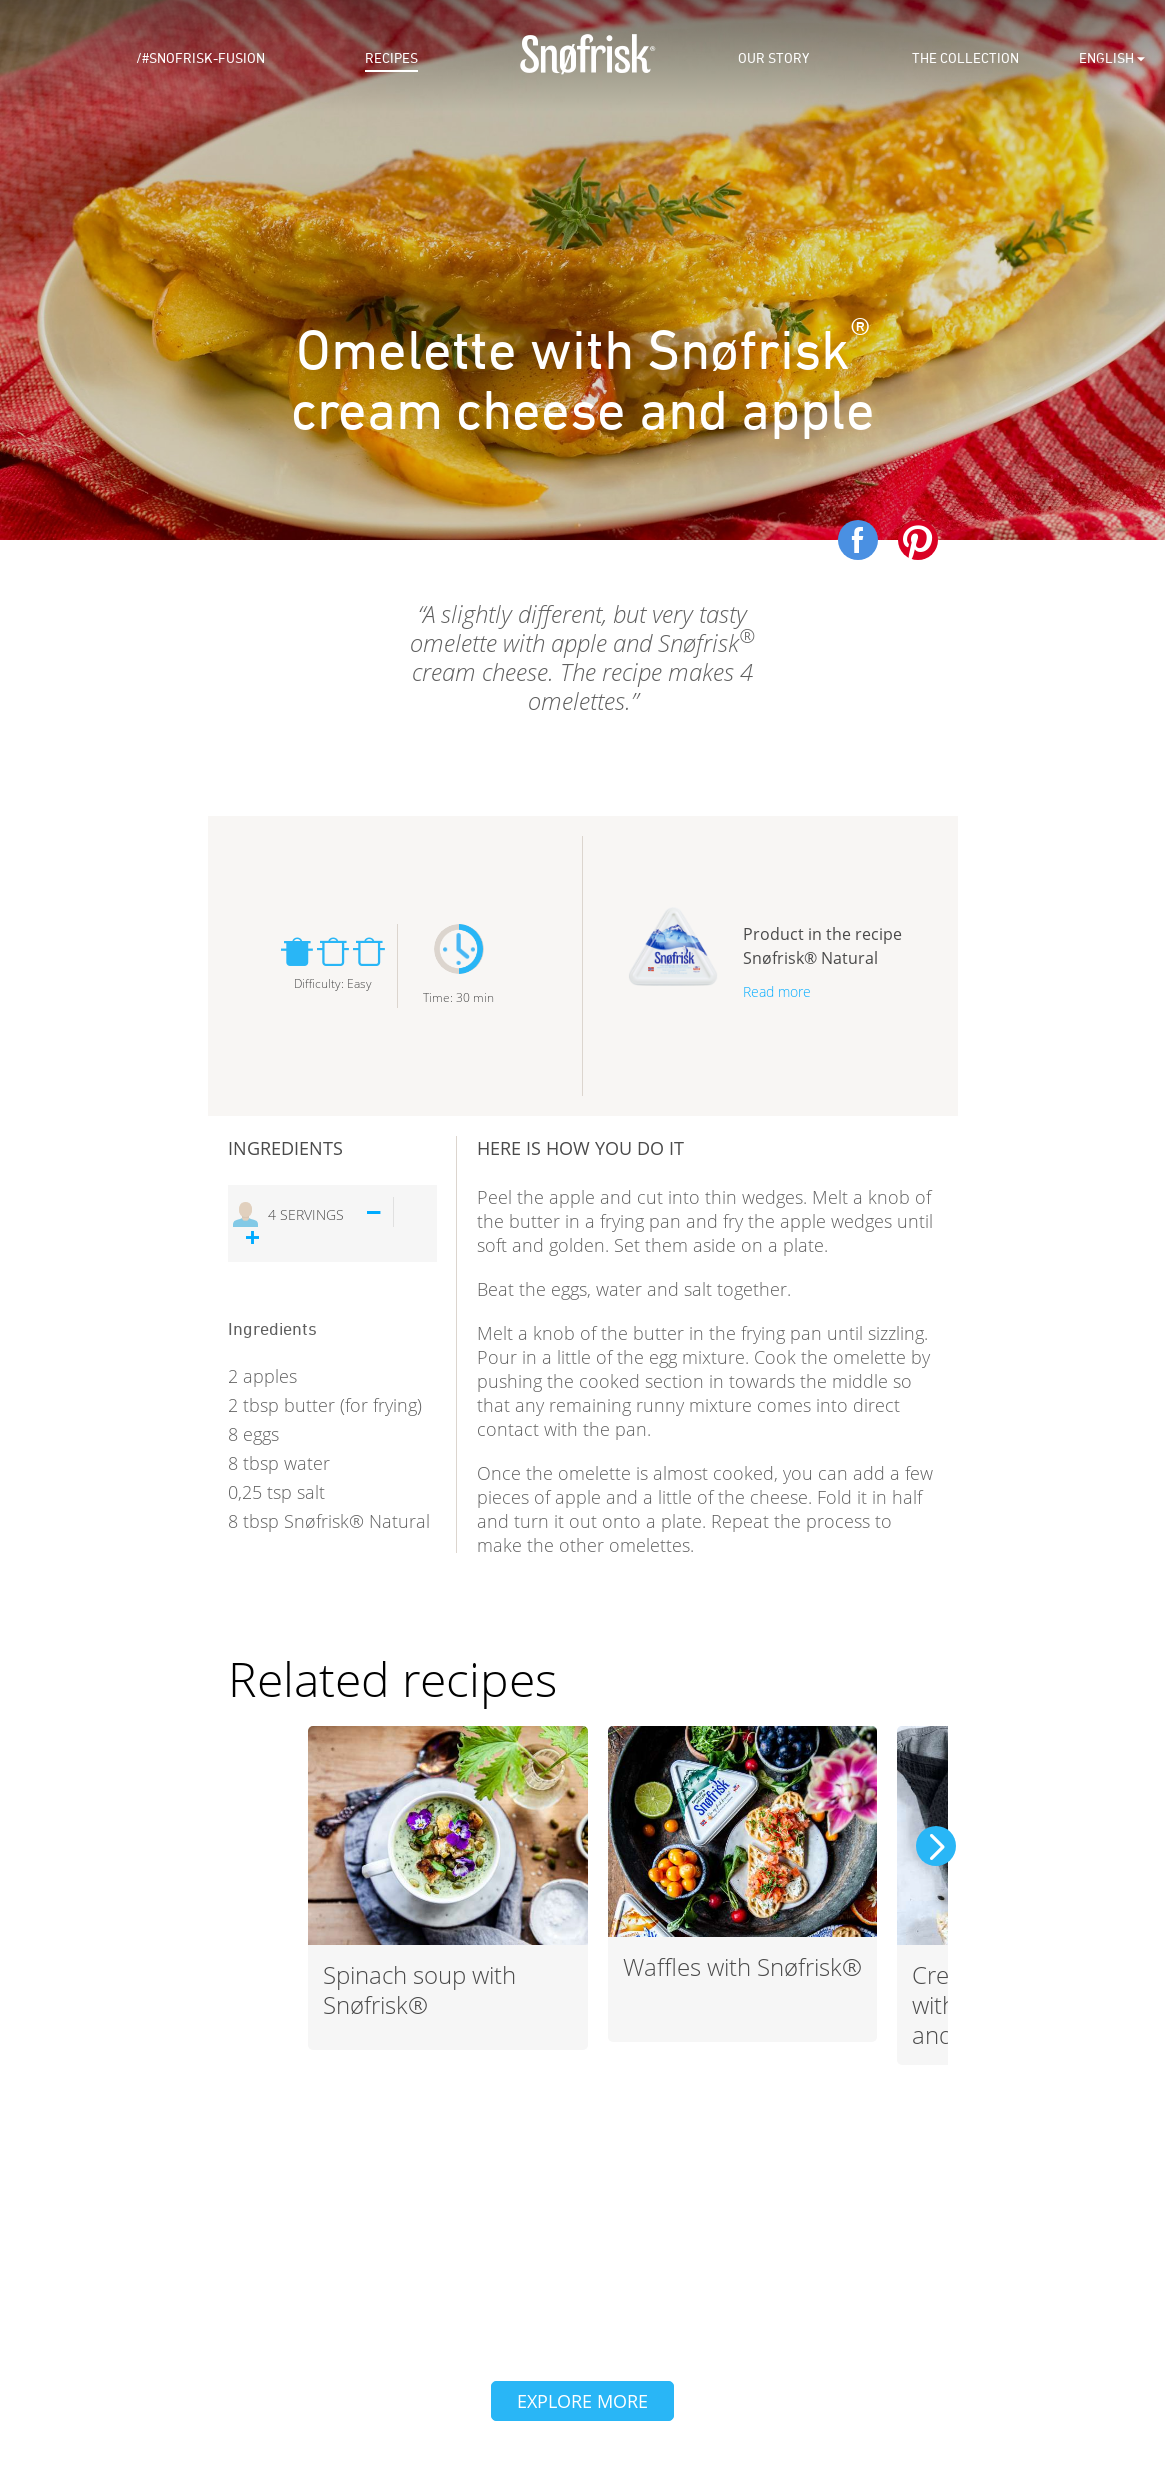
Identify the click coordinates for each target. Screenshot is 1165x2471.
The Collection (965, 58)
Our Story (773, 58)
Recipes (391, 58)
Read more (777, 991)
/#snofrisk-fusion (200, 58)
